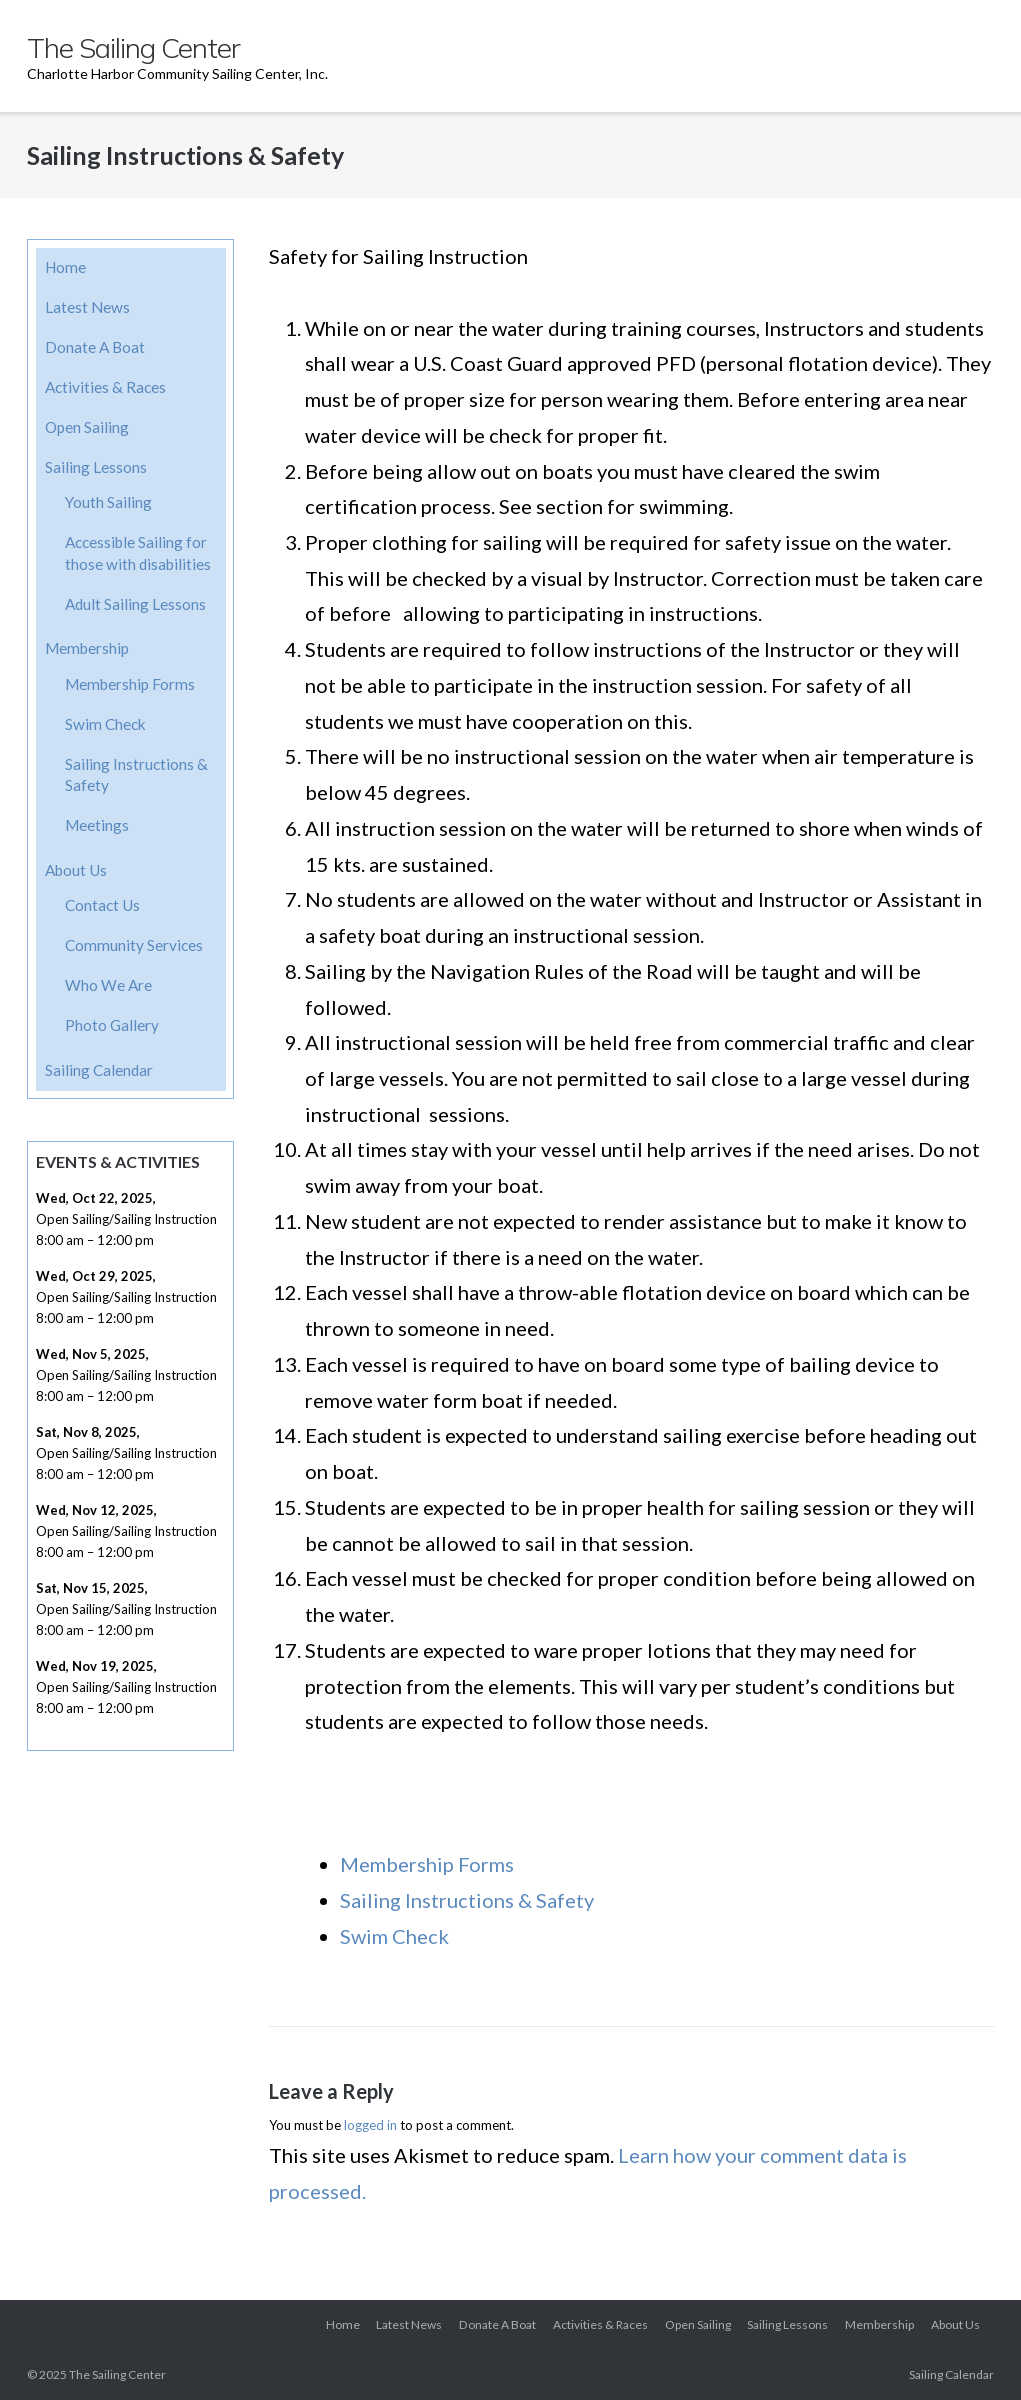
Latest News (87, 307)
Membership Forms (427, 1864)
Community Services (134, 945)
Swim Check (394, 1936)
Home (65, 267)
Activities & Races (105, 387)
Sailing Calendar (99, 1070)
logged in (370, 2125)
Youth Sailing (108, 502)
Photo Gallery (112, 1025)
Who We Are (108, 985)
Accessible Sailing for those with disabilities (138, 553)
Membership (87, 648)
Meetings (97, 825)
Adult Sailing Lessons (135, 604)
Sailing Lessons (96, 467)
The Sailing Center (117, 2374)
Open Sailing (87, 427)
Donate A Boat (95, 347)
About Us (76, 870)
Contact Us (102, 905)
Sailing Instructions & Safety (467, 1900)
